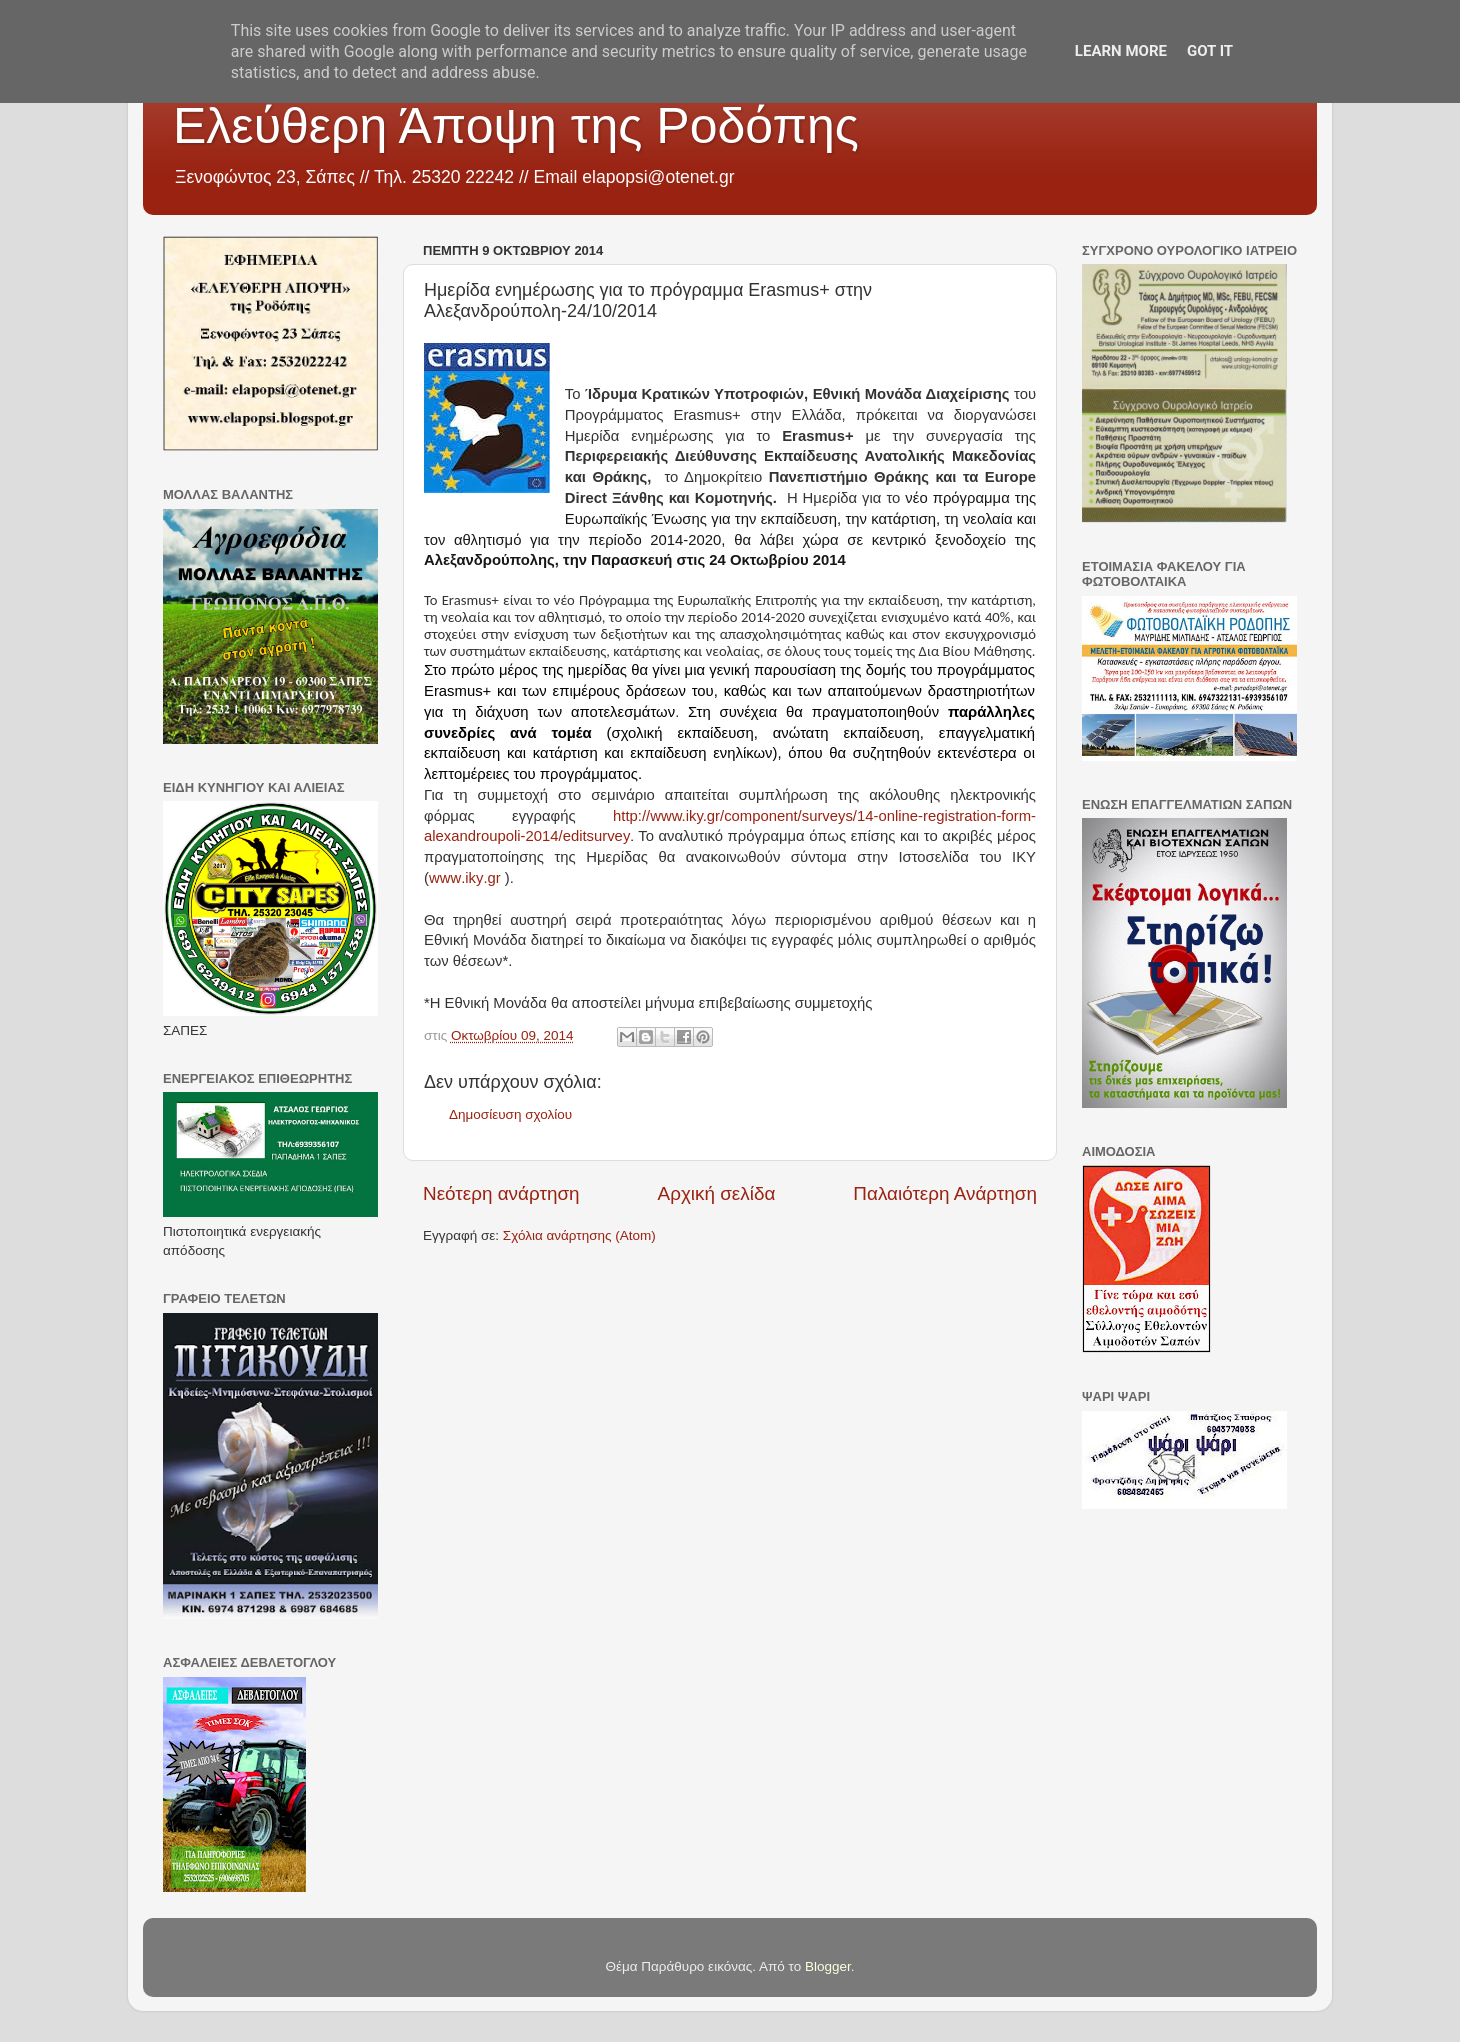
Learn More (1121, 51)
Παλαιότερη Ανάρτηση (945, 1193)
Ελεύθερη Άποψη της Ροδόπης (516, 126)
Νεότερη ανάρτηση (501, 1193)
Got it (1210, 51)
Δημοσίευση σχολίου (510, 1114)
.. (465, 878)
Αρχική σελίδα (717, 1193)
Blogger (828, 1966)
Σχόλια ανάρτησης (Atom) (579, 1235)
